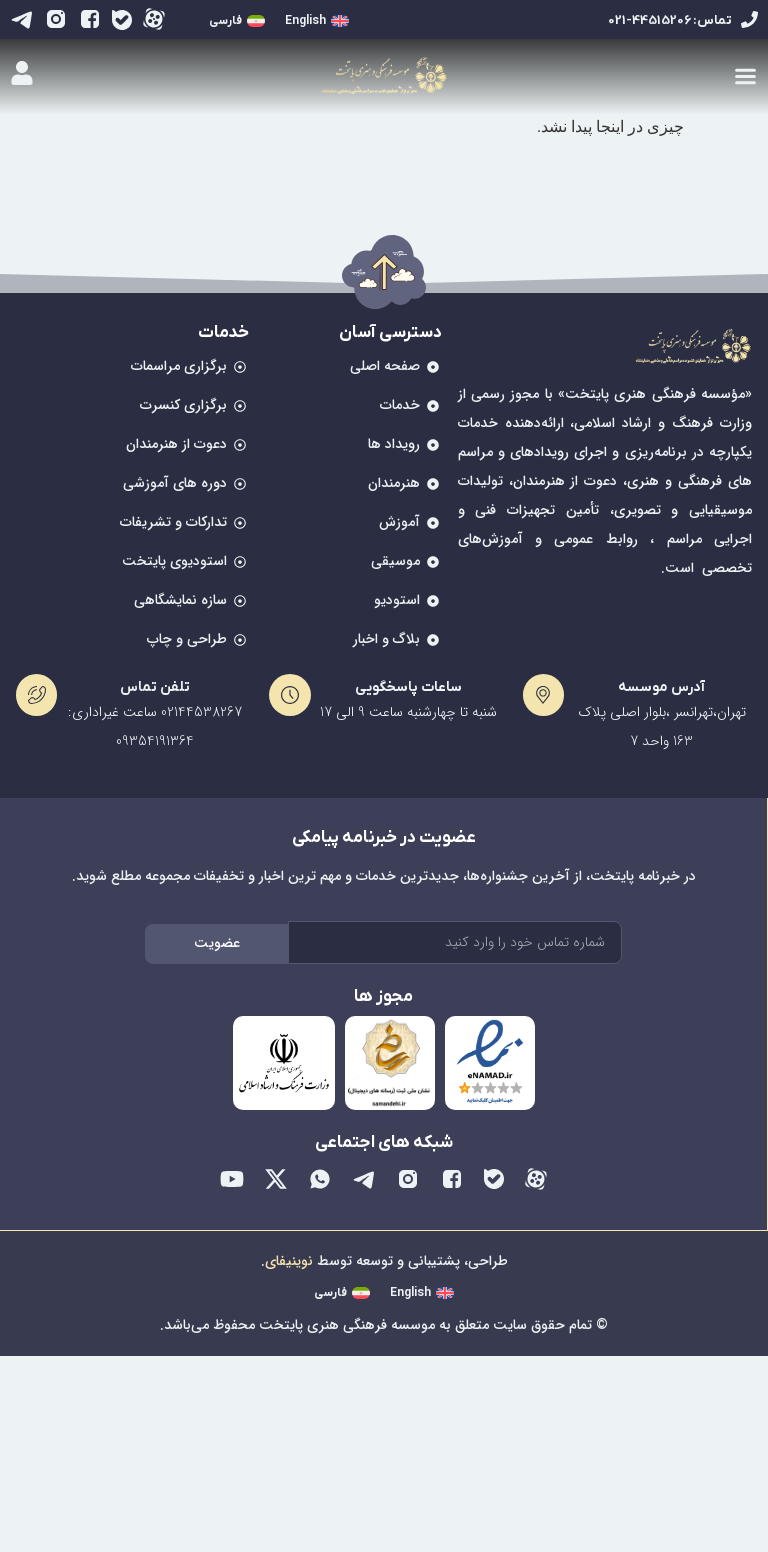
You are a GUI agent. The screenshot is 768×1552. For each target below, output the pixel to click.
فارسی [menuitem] (225, 21)
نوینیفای (289, 1261)
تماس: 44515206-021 (670, 20)
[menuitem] (317, 21)
